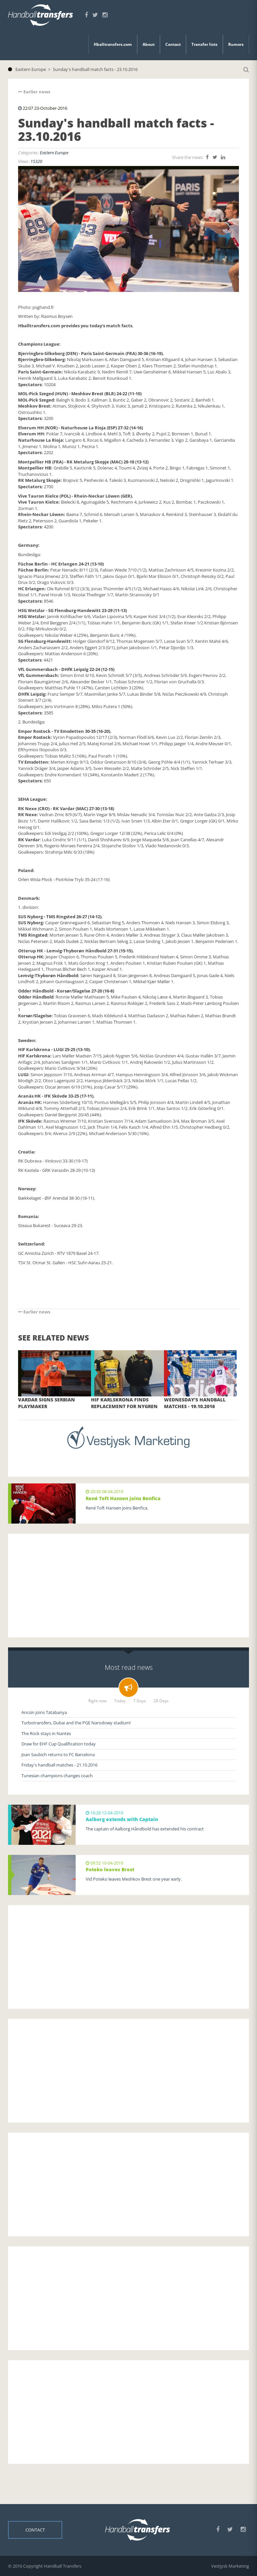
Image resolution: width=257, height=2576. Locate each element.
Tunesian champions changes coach (57, 1776)
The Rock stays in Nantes (46, 1733)
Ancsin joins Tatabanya (44, 1712)
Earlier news (34, 92)
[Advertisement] (128, 1585)
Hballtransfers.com (113, 44)
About (149, 44)
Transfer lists (204, 44)
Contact (173, 44)
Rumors (236, 44)
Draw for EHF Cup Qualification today (58, 1744)
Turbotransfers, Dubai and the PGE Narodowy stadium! (76, 1723)
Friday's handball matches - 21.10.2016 (59, 1765)
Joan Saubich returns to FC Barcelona (58, 1754)
